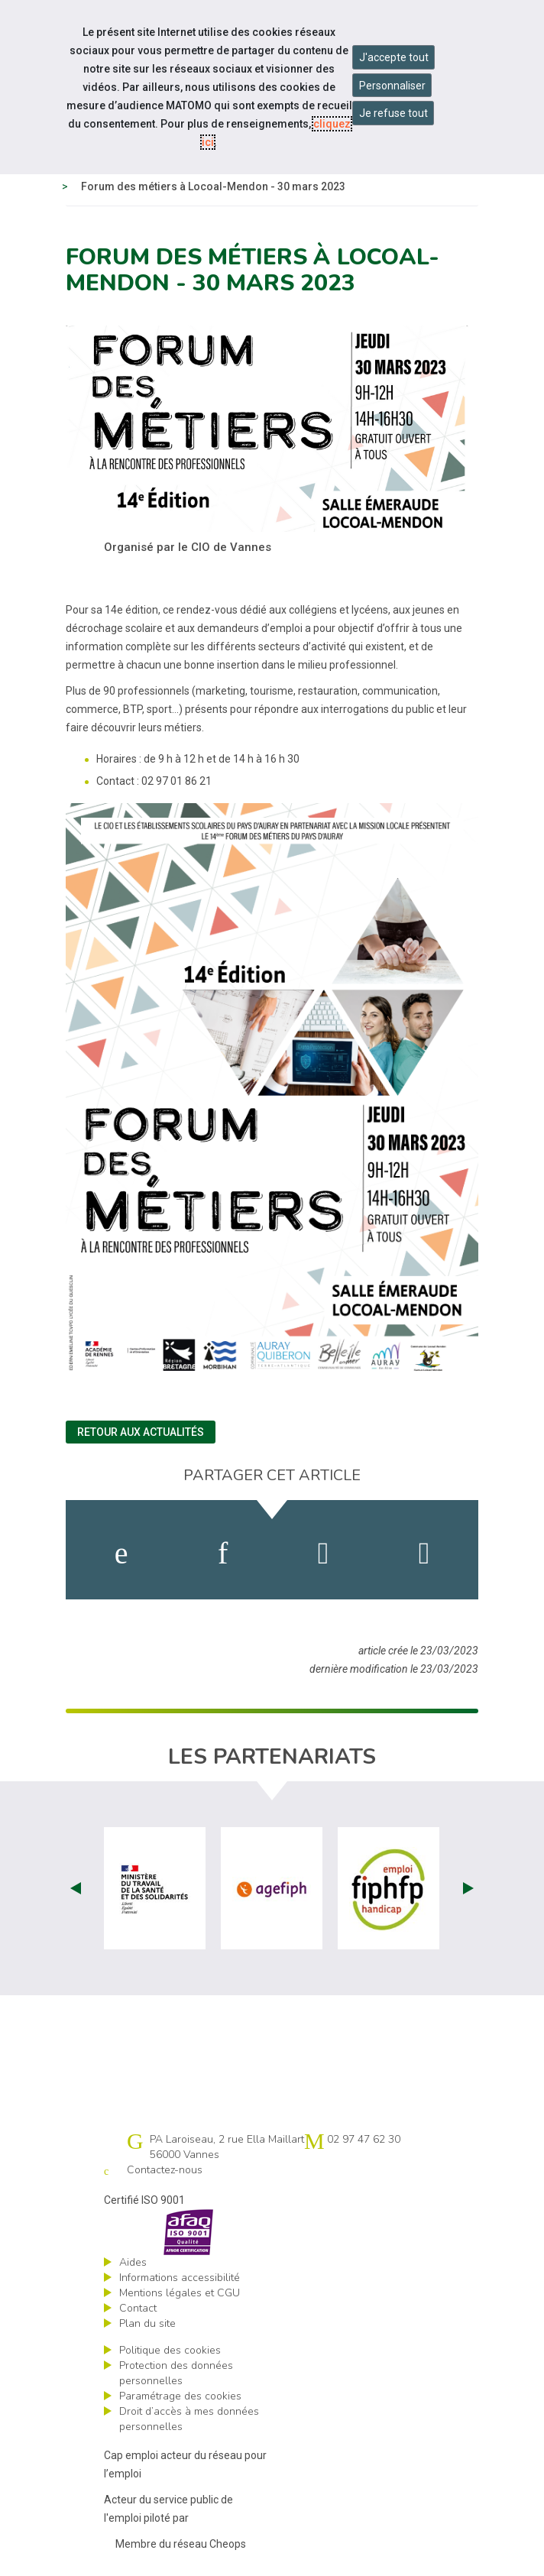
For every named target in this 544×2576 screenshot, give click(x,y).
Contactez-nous (164, 2170)
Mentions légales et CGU (179, 2293)
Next (468, 1888)
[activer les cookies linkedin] (222, 1553)
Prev (75, 1888)
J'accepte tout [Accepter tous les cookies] (394, 57)
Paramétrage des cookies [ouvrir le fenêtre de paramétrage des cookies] (180, 2396)
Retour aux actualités (140, 1432)
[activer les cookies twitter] (323, 1553)
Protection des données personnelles (176, 2373)
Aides (133, 2262)
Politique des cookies (170, 2350)
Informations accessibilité (179, 2277)
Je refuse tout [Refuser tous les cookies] (393, 113)
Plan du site (147, 2323)
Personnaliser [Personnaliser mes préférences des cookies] (392, 85)
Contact (138, 2308)
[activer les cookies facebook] (121, 1553)
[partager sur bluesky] (424, 1553)
